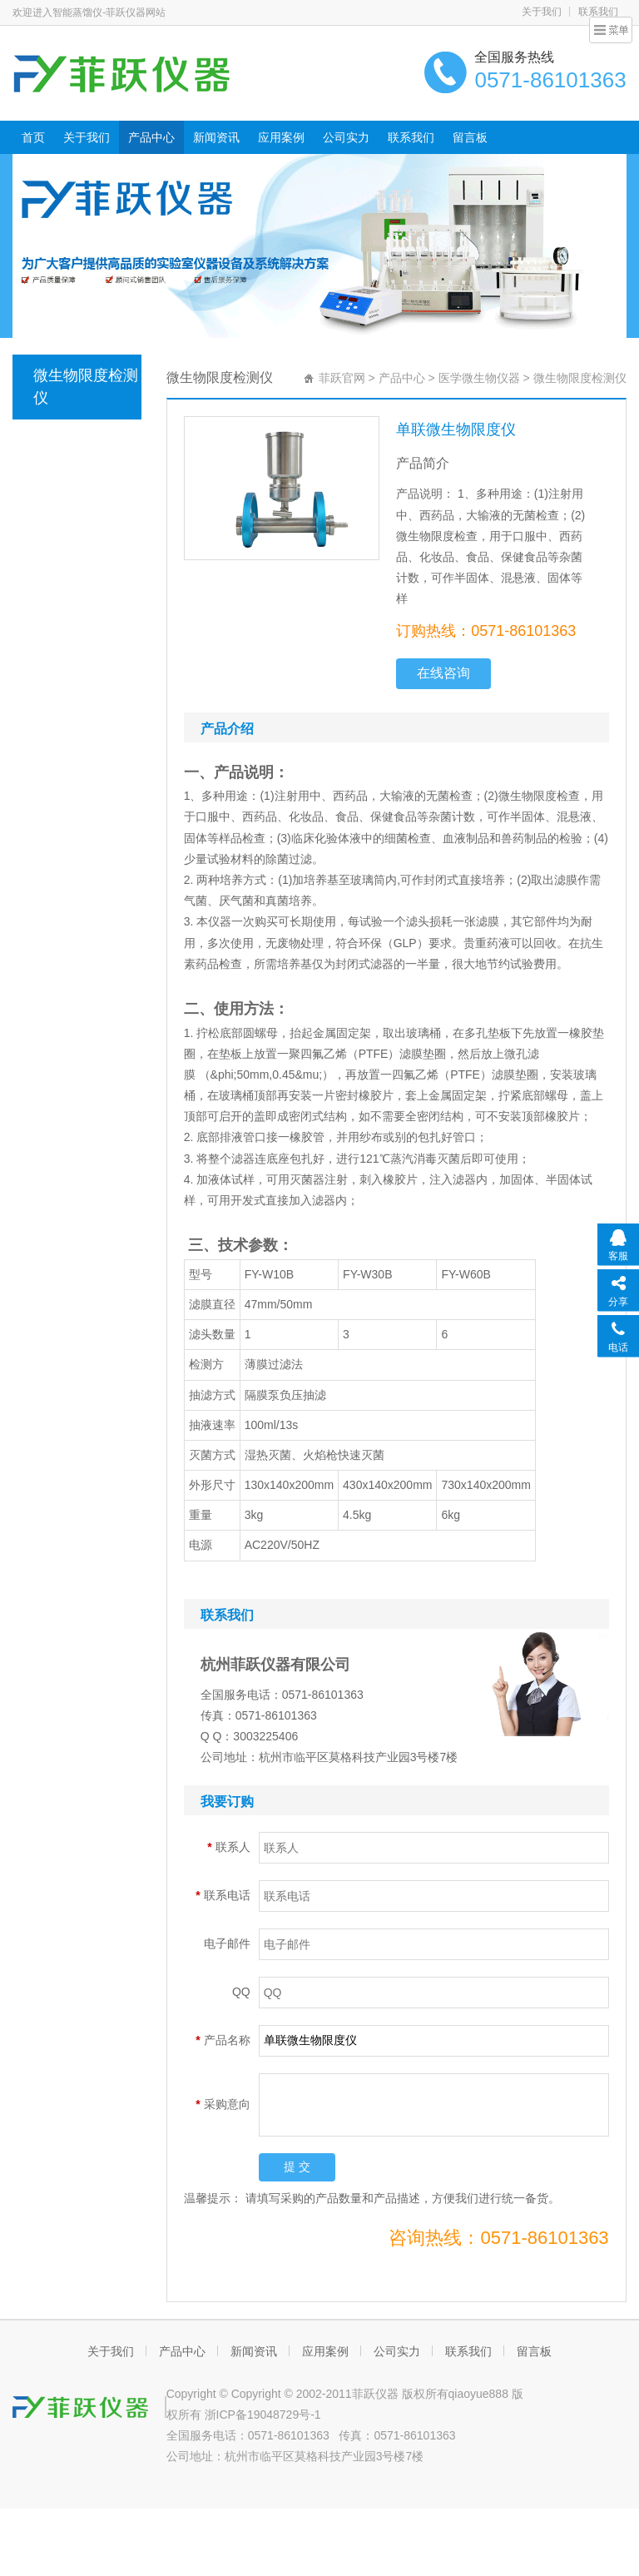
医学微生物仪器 (479, 378)
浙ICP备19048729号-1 (263, 2414)
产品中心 (151, 137)
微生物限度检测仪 (85, 386)
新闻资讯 (216, 137)
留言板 (470, 137)
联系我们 (411, 137)
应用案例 (281, 137)
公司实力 (346, 137)
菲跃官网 (342, 378)
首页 (33, 137)
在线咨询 (443, 673)
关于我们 (542, 11)
